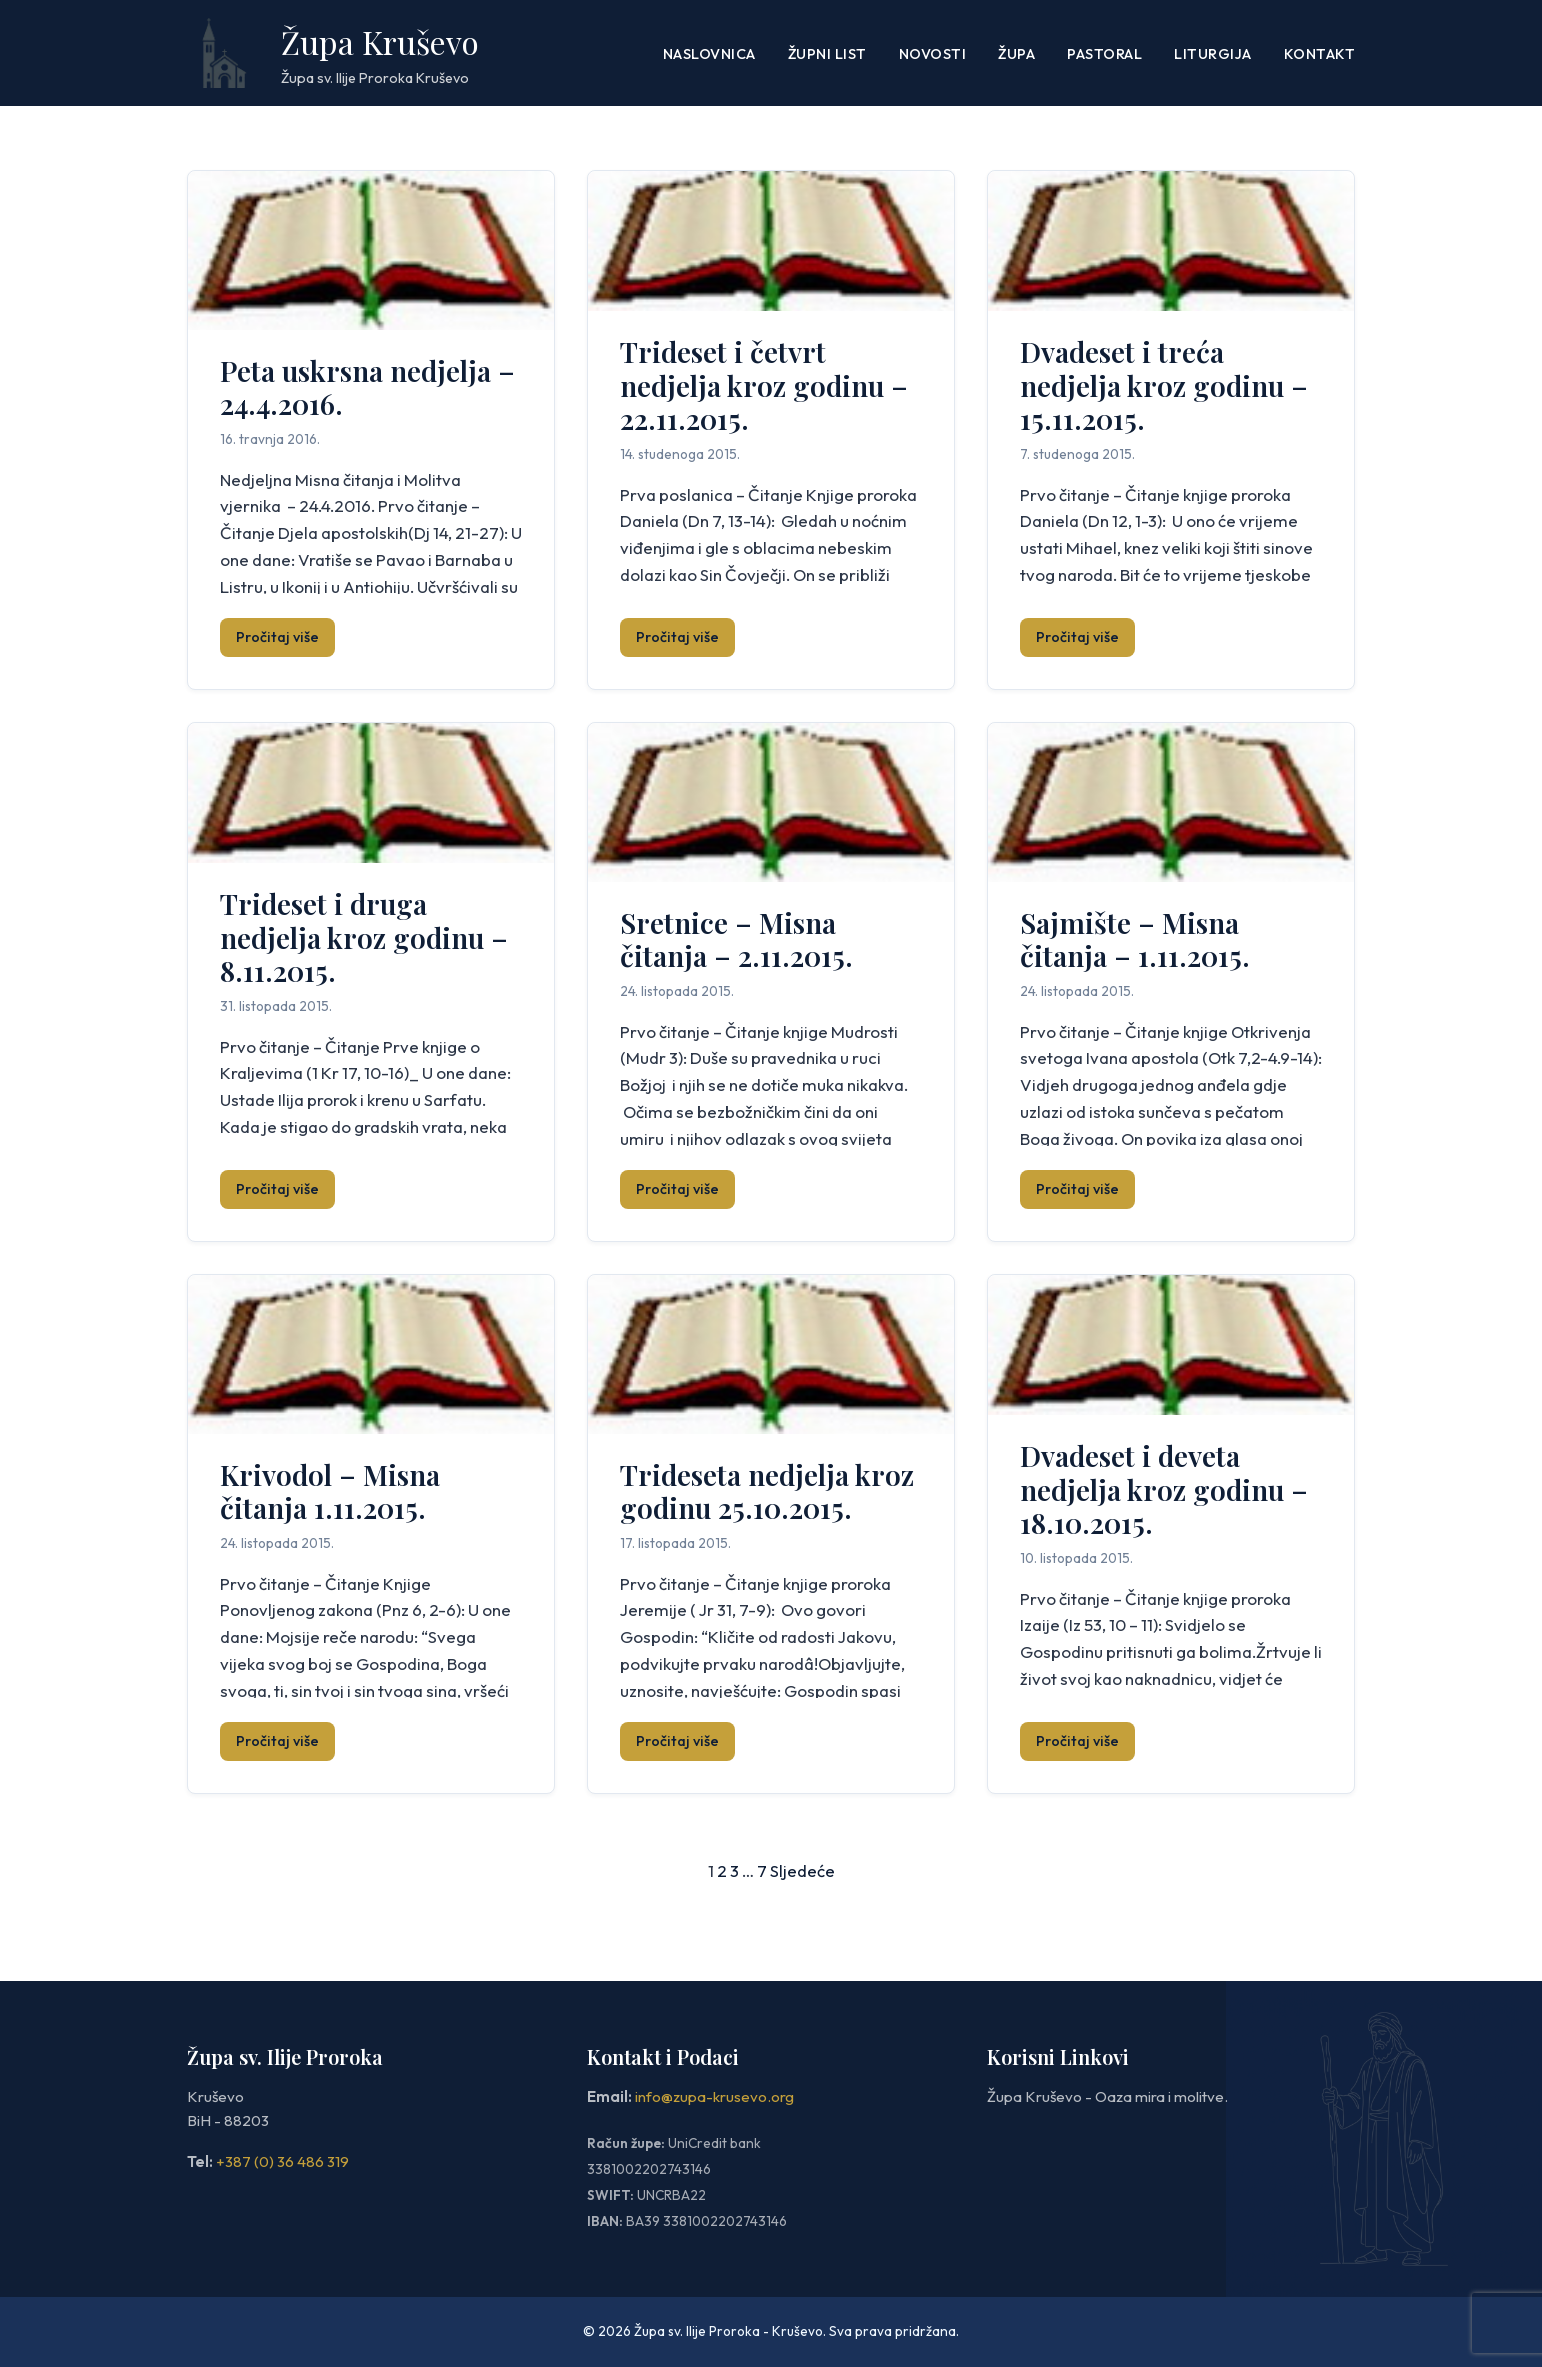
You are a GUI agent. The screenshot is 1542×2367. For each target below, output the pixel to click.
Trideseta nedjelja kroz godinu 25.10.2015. (767, 1491)
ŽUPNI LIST (827, 54)
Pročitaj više (277, 637)
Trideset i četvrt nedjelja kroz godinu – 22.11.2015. (764, 385)
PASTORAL (1104, 54)
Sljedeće (802, 1870)
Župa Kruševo (380, 41)
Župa (1016, 54)
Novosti (933, 54)
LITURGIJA (1213, 54)
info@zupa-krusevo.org (714, 2096)
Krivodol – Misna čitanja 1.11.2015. (330, 1491)
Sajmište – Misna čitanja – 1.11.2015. (1135, 939)
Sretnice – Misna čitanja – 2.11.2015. (736, 939)
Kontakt (1320, 54)
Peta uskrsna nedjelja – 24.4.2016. (367, 387)
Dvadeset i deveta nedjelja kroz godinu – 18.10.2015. (1164, 1489)
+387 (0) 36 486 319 (282, 2161)
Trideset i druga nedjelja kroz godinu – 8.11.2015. (364, 937)
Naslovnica (709, 54)
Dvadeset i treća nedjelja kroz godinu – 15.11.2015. (1164, 385)
